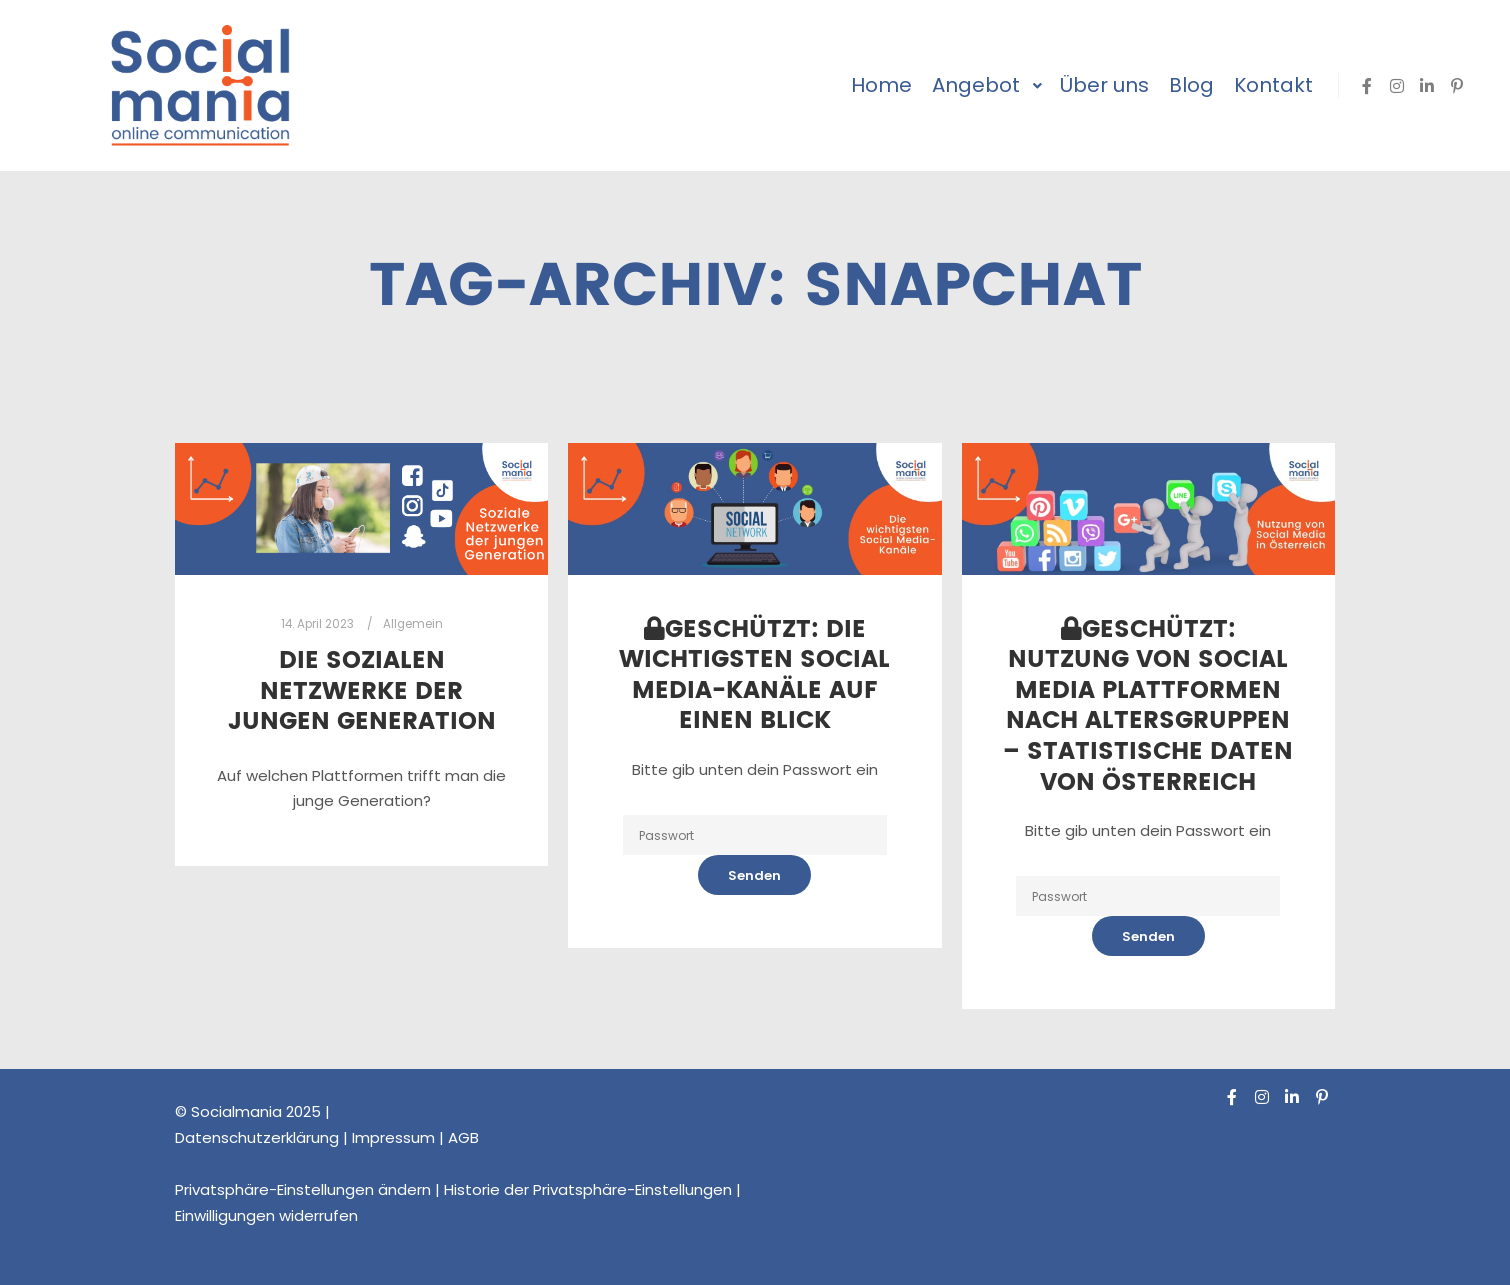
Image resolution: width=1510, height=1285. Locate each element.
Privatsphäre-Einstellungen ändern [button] (303, 1189)
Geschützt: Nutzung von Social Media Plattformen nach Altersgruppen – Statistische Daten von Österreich (1148, 706)
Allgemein (413, 624)
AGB (463, 1137)
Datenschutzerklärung (257, 1137)
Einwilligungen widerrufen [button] (266, 1215)
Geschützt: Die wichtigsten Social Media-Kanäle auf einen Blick (754, 676)
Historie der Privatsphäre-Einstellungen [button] (588, 1189)
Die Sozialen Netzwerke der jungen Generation (362, 691)
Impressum (393, 1137)
